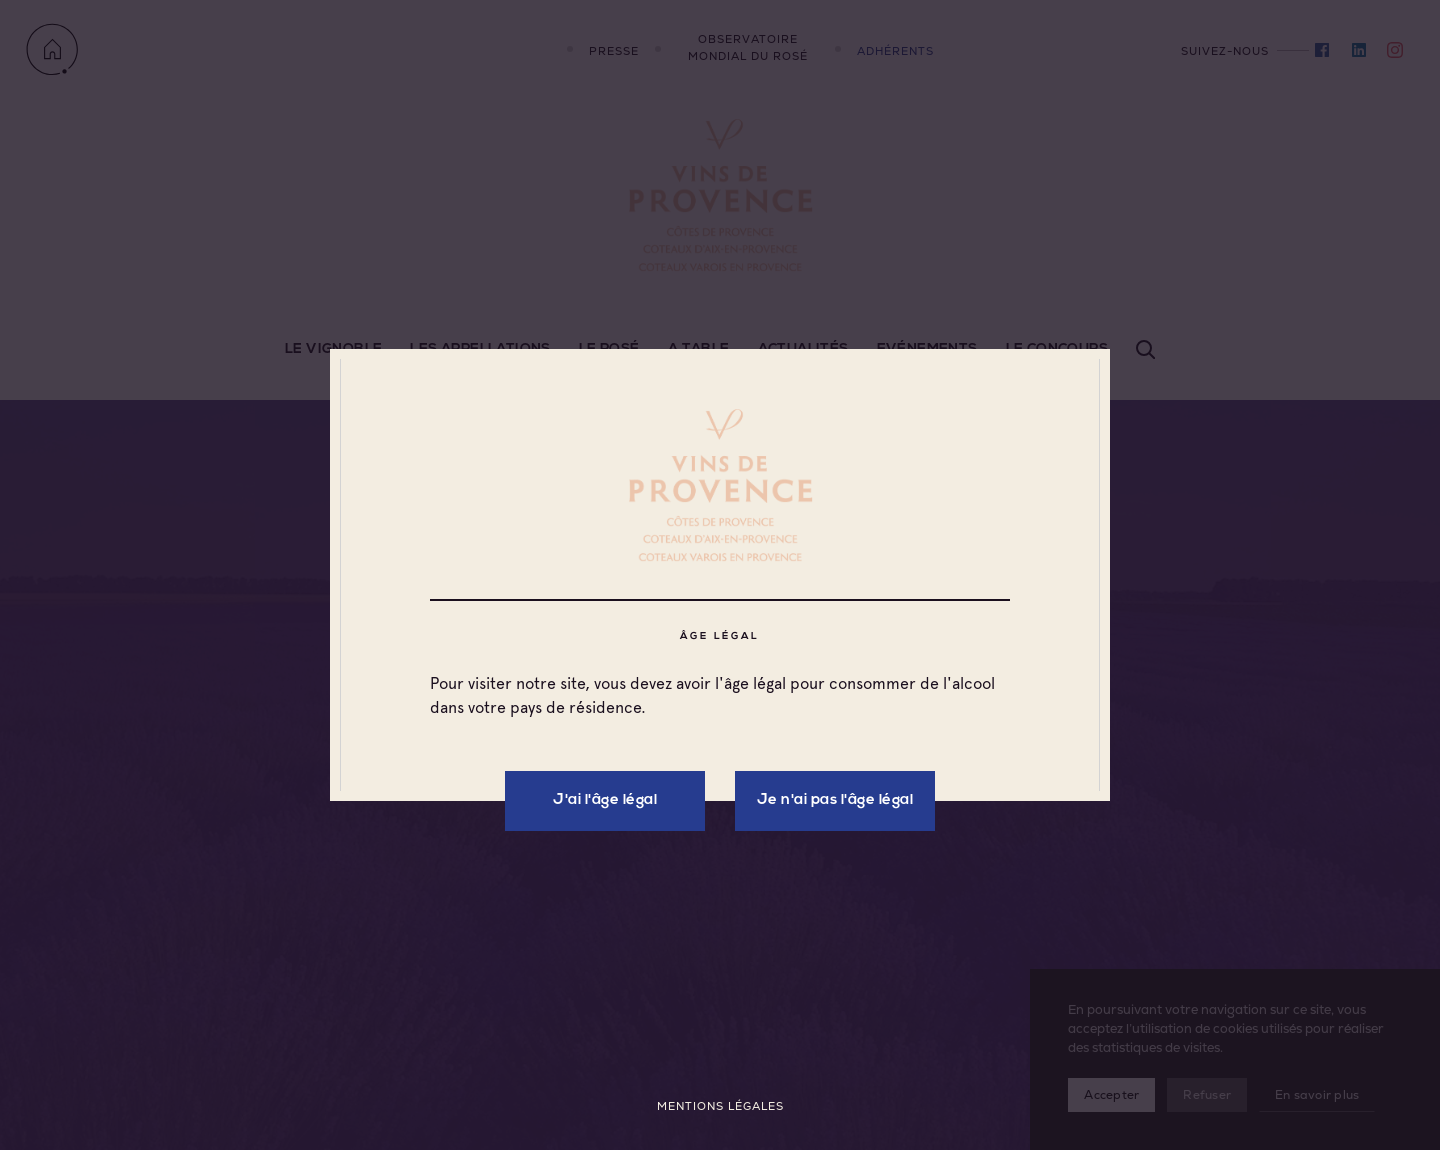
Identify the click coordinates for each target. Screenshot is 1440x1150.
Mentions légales (720, 1106)
